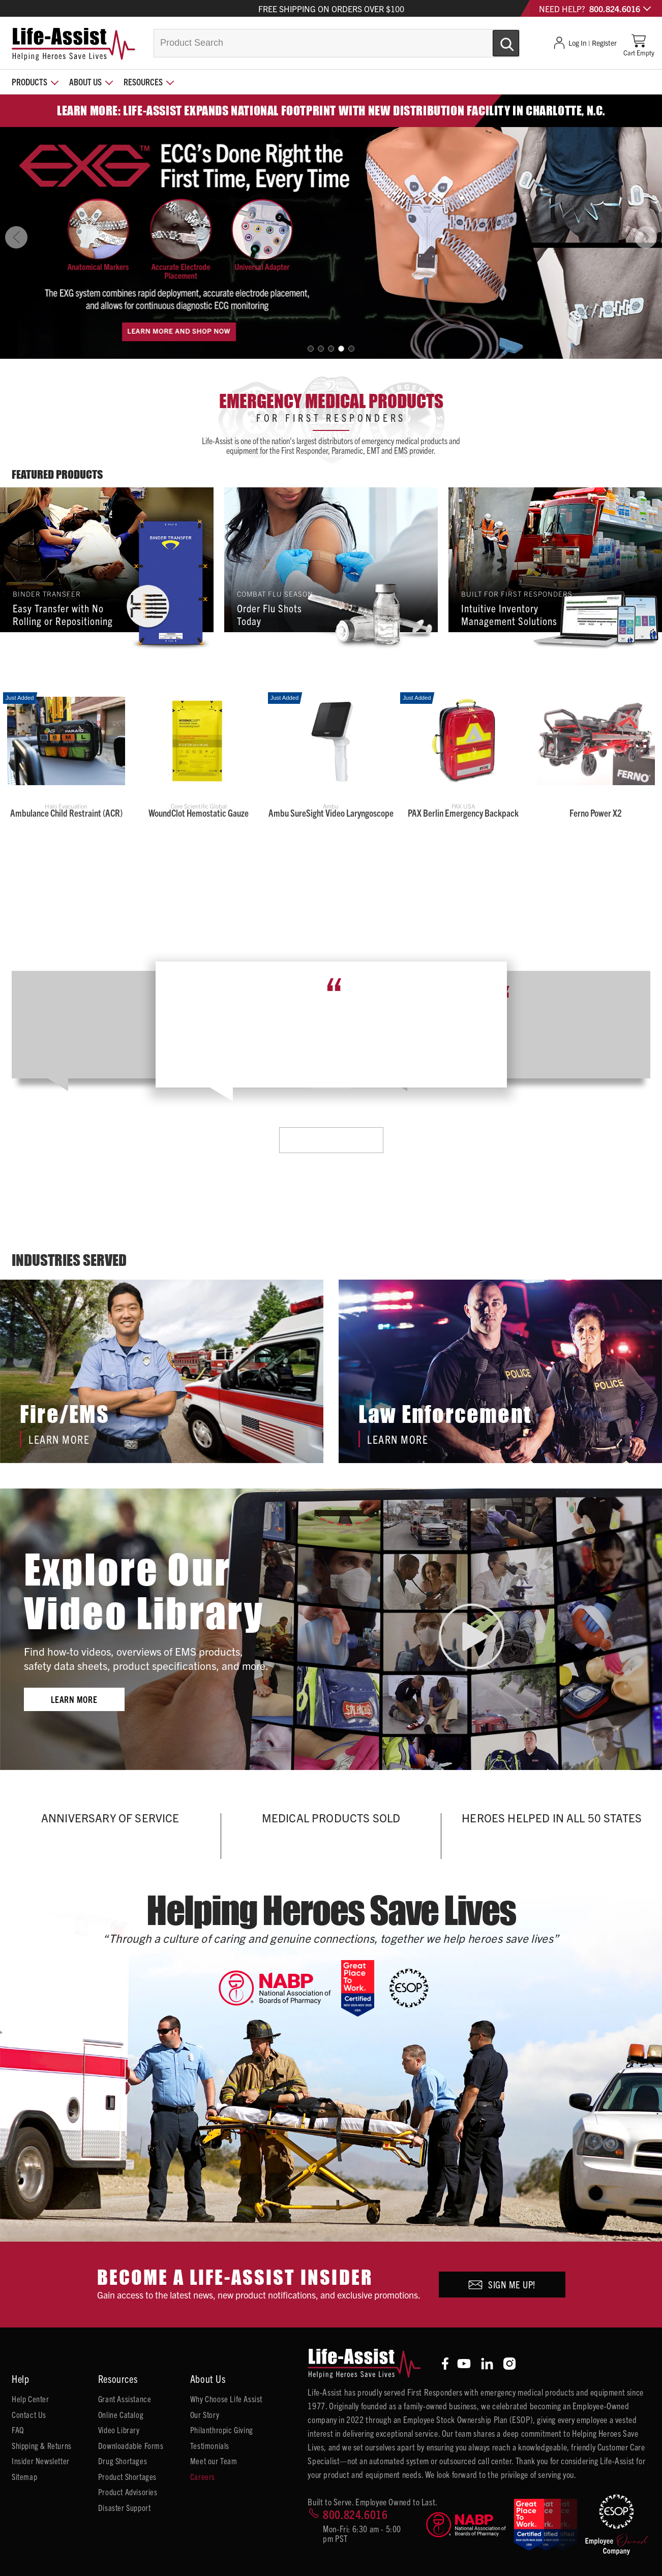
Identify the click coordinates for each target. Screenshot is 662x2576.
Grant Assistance (125, 2399)
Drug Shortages (122, 2461)
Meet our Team (213, 2461)
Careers (202, 2476)
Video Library (119, 2430)
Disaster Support (124, 2507)
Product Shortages (127, 2476)
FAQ (18, 2430)
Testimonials (209, 2445)
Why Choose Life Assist (226, 2399)
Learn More (331, 1140)
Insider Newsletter (41, 2461)
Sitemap (24, 2476)
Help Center (30, 2399)
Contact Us (29, 2414)
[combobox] (337, 43)
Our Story (204, 2414)
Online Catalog (120, 2414)
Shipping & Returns (42, 2445)
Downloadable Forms (131, 2445)
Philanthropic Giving (221, 2430)
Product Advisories (128, 2492)
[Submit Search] (495, 39)
